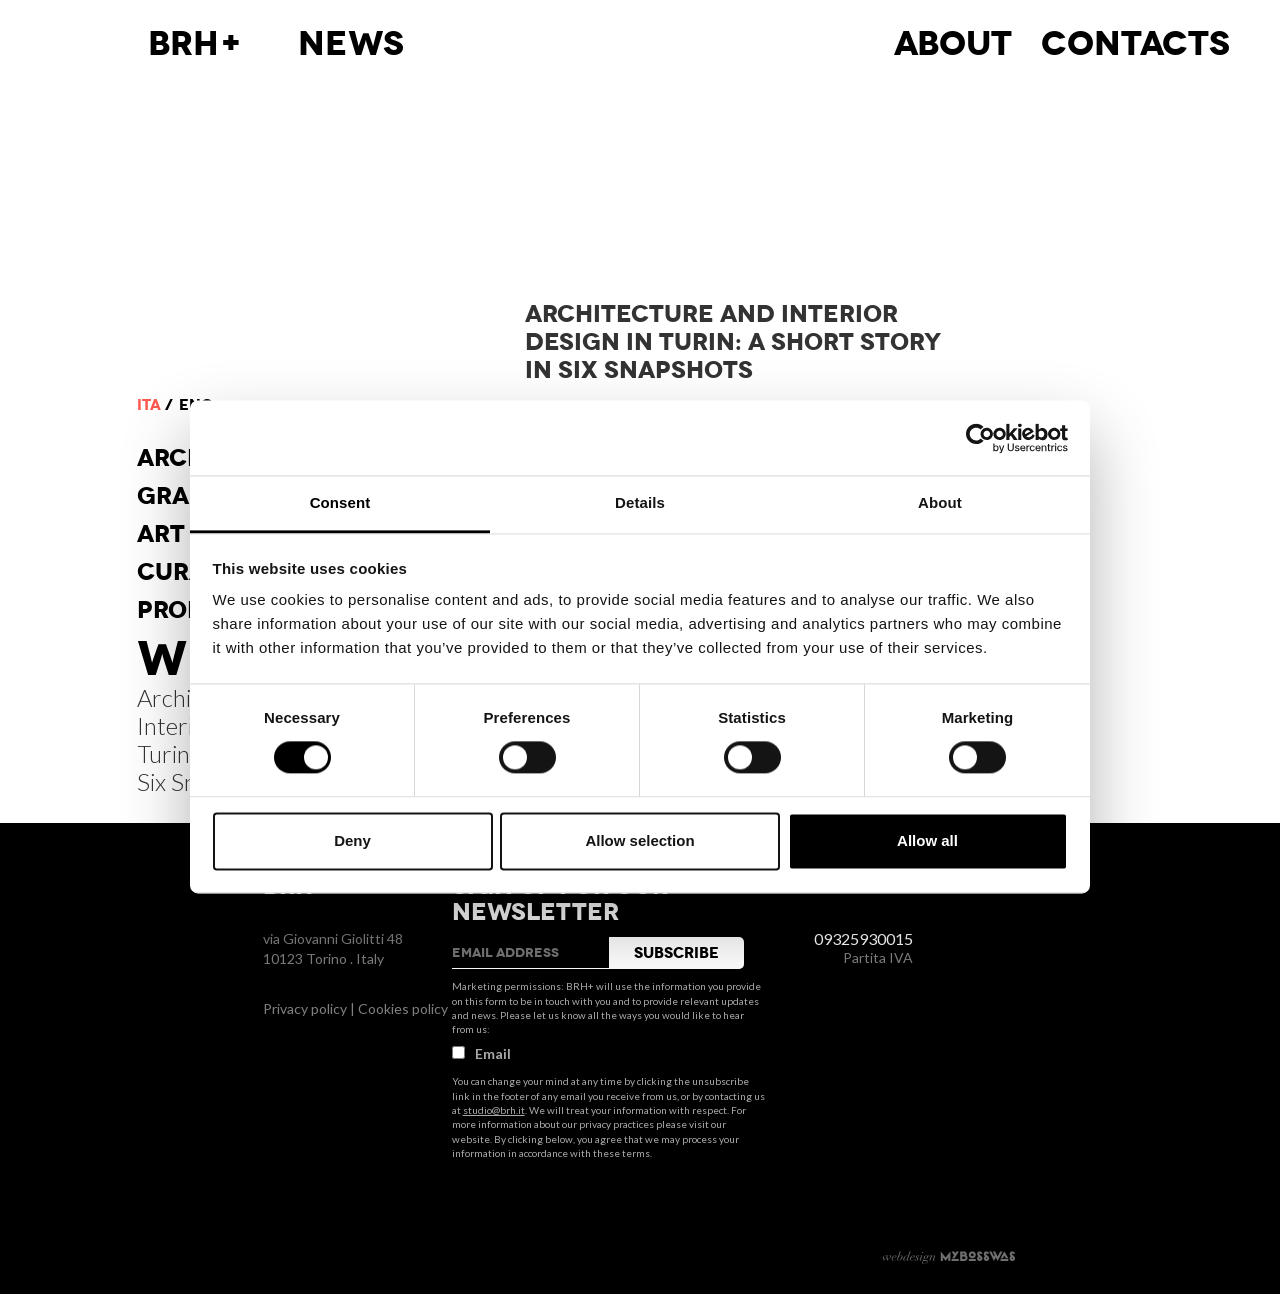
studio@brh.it (494, 1110)
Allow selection (639, 840)
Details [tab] (640, 502)
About (953, 44)
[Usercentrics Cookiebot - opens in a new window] (980, 438)
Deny (352, 840)
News (351, 44)
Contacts (1135, 44)
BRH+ (195, 44)
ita (149, 405)
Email (481, 1053)
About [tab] (940, 502)
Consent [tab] (340, 502)
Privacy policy (305, 1008)
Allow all (927, 840)
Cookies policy (403, 1008)
